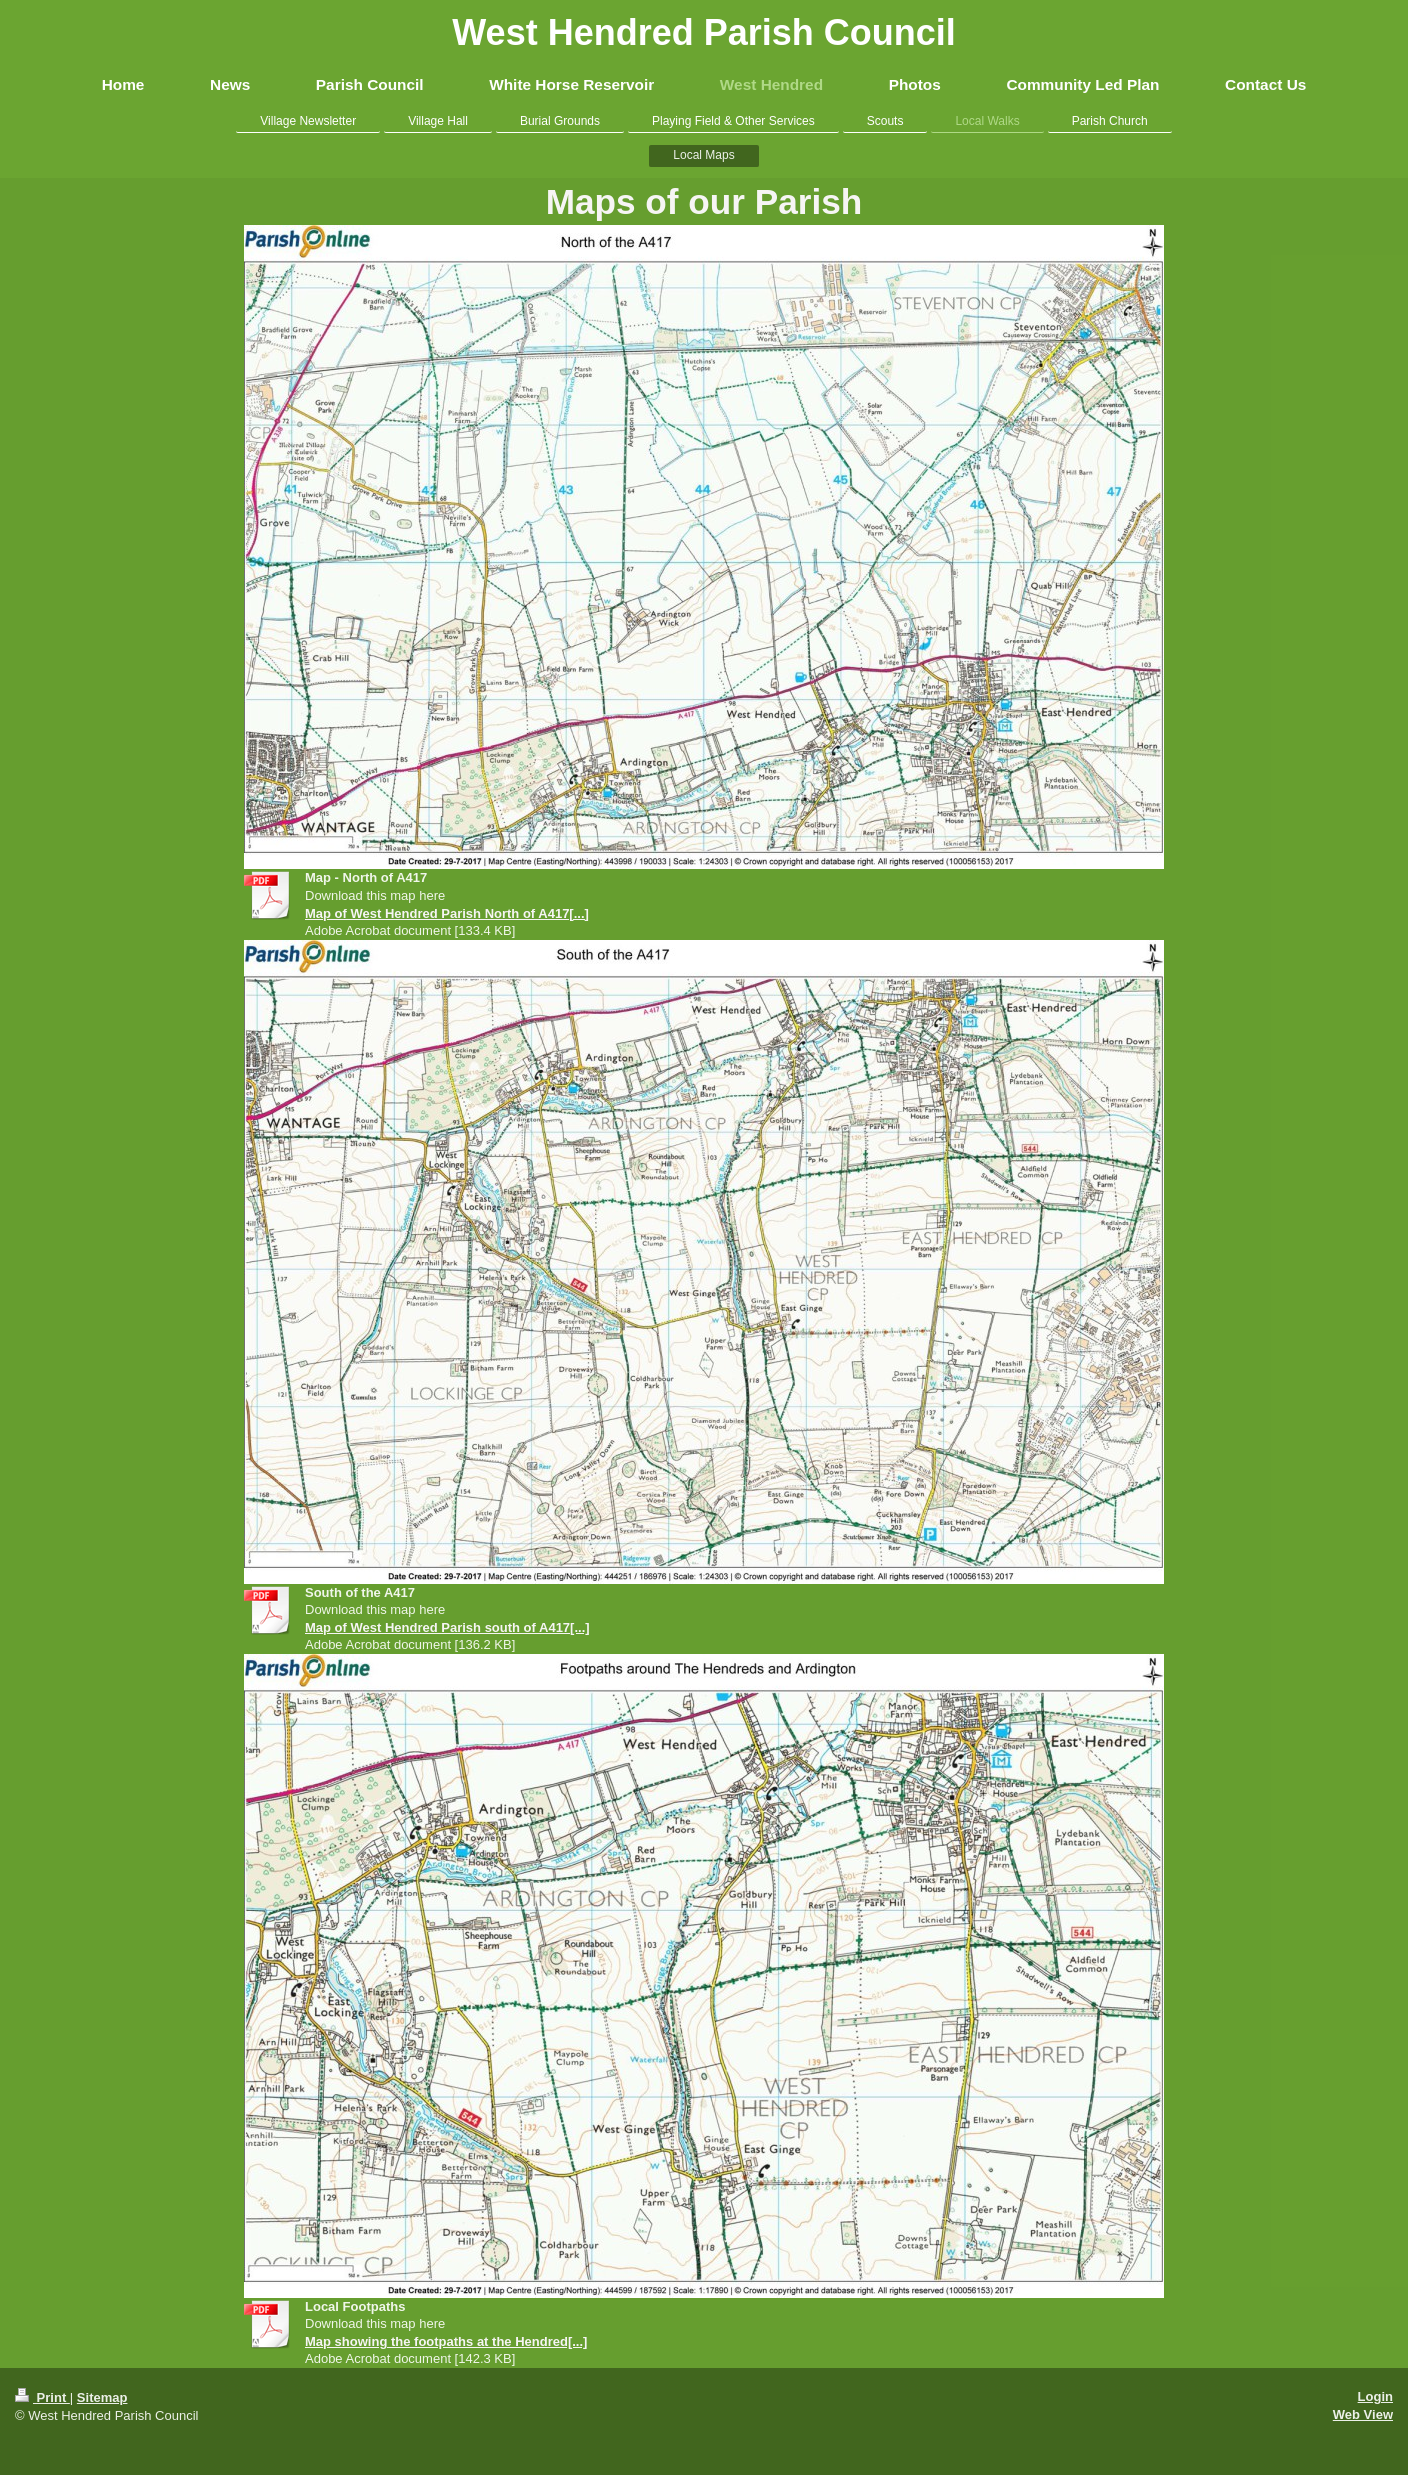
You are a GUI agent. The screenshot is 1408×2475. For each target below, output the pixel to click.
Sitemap (102, 2397)
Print (42, 2397)
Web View (1363, 2414)
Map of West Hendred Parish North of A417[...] (447, 913)
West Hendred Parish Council (703, 32)
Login (1375, 2396)
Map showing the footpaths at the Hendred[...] (446, 2341)
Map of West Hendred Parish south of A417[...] (447, 1627)
